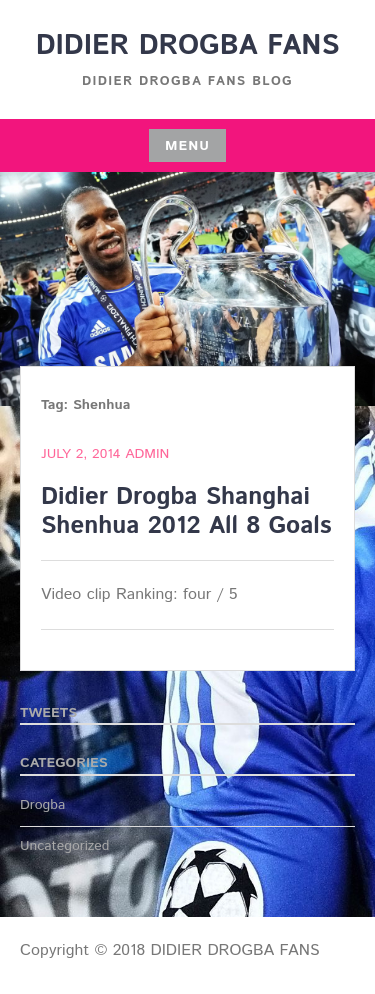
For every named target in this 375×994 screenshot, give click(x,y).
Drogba (42, 805)
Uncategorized (65, 846)
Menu (187, 146)
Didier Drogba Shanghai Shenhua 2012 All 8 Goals (186, 511)
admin (147, 454)
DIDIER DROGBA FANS (188, 46)
